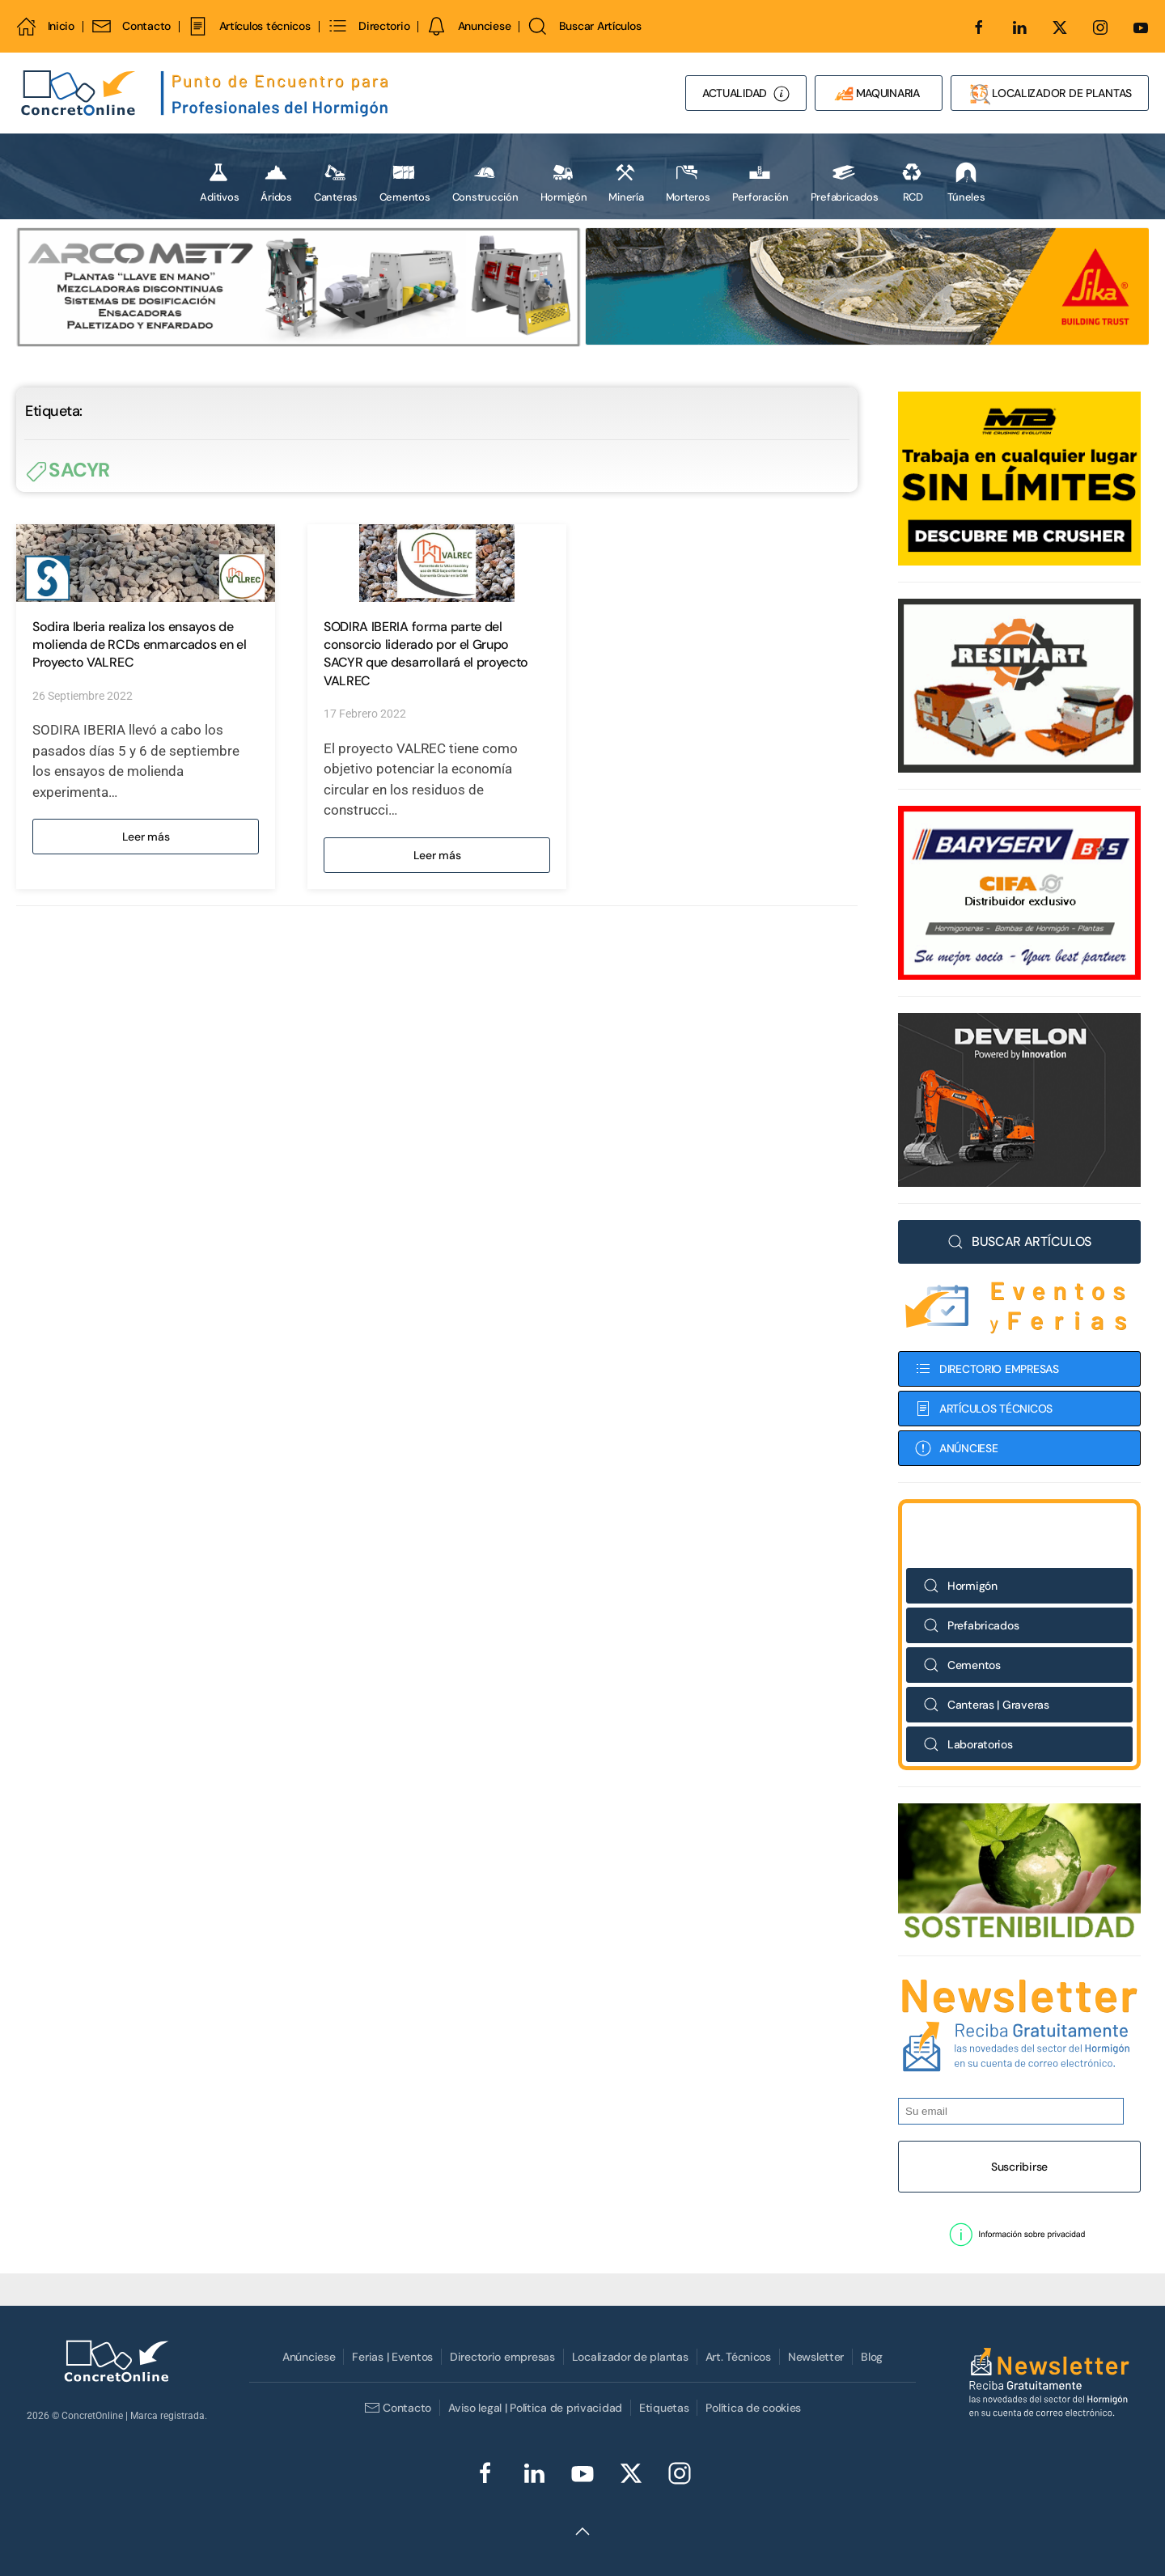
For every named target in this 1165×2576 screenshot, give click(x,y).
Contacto (131, 26)
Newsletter (816, 2356)
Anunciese (468, 26)
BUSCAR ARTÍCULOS (1019, 1241)
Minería (625, 182)
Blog (872, 2356)
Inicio (45, 26)
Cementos (404, 182)
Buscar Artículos (584, 26)
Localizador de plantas (630, 2356)
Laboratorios (968, 1744)
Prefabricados (845, 182)
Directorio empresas (502, 2356)
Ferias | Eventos (392, 2356)
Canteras (336, 182)
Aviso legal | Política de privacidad (535, 2407)
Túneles (966, 182)
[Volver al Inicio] (206, 93)
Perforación (760, 182)
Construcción (485, 182)
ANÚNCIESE (956, 1448)
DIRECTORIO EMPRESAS (987, 1369)
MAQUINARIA (879, 94)
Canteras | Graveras (986, 1705)
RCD (912, 182)
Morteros (688, 182)
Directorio (369, 26)
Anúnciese (308, 2356)
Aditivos (219, 182)
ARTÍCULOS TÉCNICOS (984, 1408)
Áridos (276, 182)
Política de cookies (753, 2407)
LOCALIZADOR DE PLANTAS (1050, 94)
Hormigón (563, 182)
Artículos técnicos (249, 26)
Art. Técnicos (738, 2356)
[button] (1019, 2234)
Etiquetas (663, 2407)
